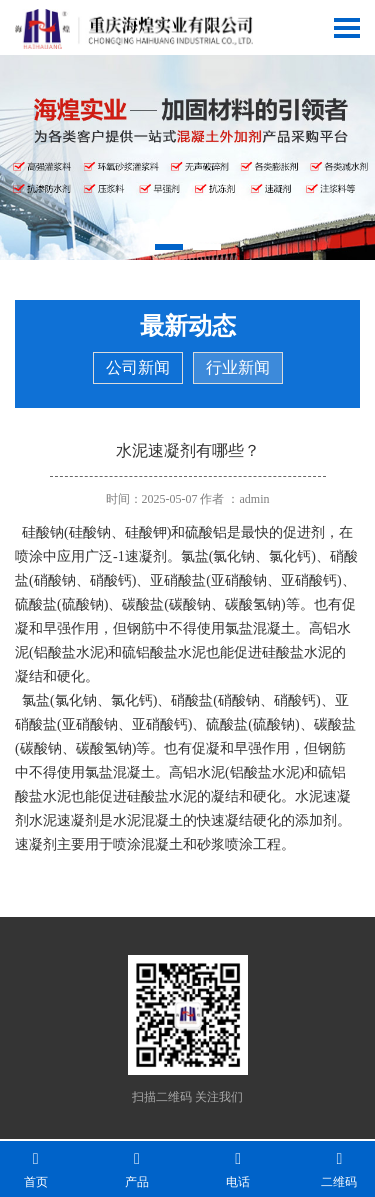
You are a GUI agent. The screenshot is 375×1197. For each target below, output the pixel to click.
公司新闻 (138, 367)
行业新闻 (238, 367)
